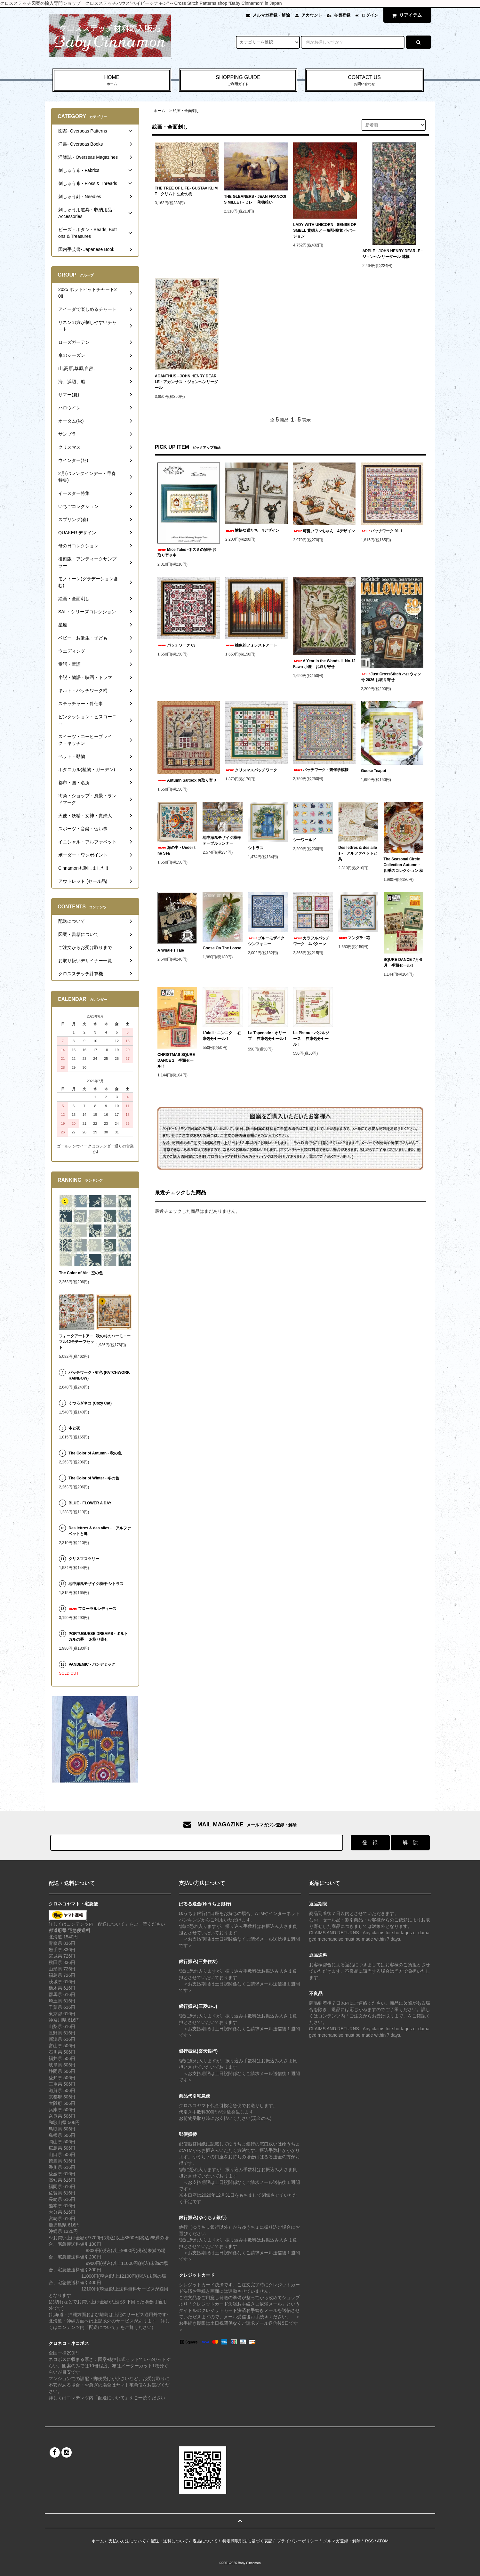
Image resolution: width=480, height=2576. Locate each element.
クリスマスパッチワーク (251, 770)
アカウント (311, 15)
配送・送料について (169, 2541)
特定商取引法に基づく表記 (247, 2541)
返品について (205, 2541)
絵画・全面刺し (186, 111)
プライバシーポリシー (297, 2541)
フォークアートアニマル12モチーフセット (76, 1342)
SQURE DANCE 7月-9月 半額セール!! (403, 962)
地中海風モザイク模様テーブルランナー (222, 840)
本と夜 (74, 1428)
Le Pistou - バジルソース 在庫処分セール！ (311, 1039)
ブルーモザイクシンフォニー (266, 941)
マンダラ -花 (355, 938)
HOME (112, 81)
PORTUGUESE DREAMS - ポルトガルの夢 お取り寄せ (98, 1636)
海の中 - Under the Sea (176, 850)
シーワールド (304, 840)
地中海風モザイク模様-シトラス (96, 1584)
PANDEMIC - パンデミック (91, 1664)
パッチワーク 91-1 (381, 531)
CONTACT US (364, 81)
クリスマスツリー (83, 1559)
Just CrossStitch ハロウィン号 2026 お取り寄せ (391, 677)
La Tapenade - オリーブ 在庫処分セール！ (267, 1037)
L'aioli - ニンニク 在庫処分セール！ (222, 1036)
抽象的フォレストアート (251, 645)
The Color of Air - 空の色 (81, 1273)
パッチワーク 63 (176, 645)
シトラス (255, 848)
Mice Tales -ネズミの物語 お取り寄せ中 (186, 552)
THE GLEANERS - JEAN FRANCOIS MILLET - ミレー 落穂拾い (255, 199)
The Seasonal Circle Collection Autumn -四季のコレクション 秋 (403, 865)
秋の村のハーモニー (113, 1336)
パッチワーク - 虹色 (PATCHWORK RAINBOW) (99, 1375)
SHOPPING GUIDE (238, 81)
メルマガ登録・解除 (271, 15)
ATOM (382, 2541)
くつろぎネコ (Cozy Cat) (90, 1403)
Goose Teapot (373, 771)
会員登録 (342, 15)
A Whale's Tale (170, 950)
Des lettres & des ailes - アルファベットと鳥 (357, 853)
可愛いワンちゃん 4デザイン (324, 531)
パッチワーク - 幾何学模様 (320, 770)
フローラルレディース (92, 1608)
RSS (369, 2541)
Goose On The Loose (222, 948)
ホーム (159, 111)
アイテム (406, 15)
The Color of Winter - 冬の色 (93, 1478)
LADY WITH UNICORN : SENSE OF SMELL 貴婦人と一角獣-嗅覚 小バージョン (324, 230)
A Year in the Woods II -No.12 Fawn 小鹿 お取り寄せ (324, 664)
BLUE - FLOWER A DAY (89, 1503)
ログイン (370, 15)
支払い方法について (127, 2541)
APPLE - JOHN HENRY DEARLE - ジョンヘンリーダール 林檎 (392, 254)
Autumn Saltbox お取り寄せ (187, 780)
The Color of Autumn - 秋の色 (94, 1453)
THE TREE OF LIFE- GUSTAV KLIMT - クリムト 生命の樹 (186, 191)
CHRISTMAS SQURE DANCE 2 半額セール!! (176, 1060)
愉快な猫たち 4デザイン (252, 530)
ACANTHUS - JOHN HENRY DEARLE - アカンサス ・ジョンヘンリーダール (186, 382)
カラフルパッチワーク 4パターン (311, 941)
